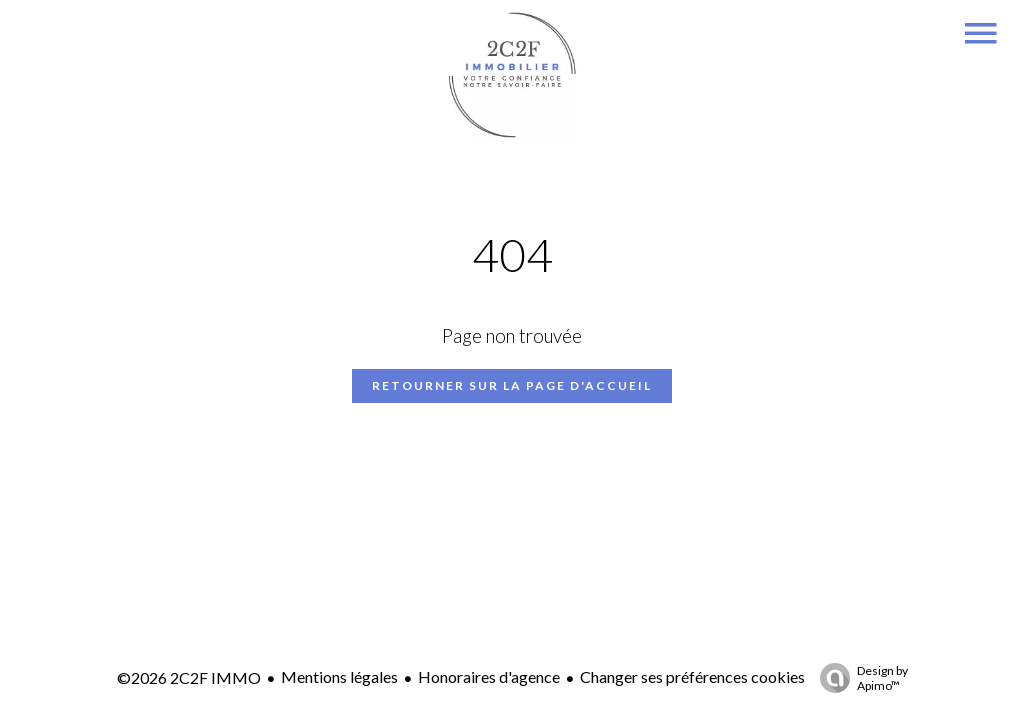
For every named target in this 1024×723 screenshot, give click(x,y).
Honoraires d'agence (489, 676)
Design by (859, 678)
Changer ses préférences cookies (692, 676)
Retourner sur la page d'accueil (512, 385)
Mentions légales (339, 676)
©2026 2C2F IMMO (189, 677)
